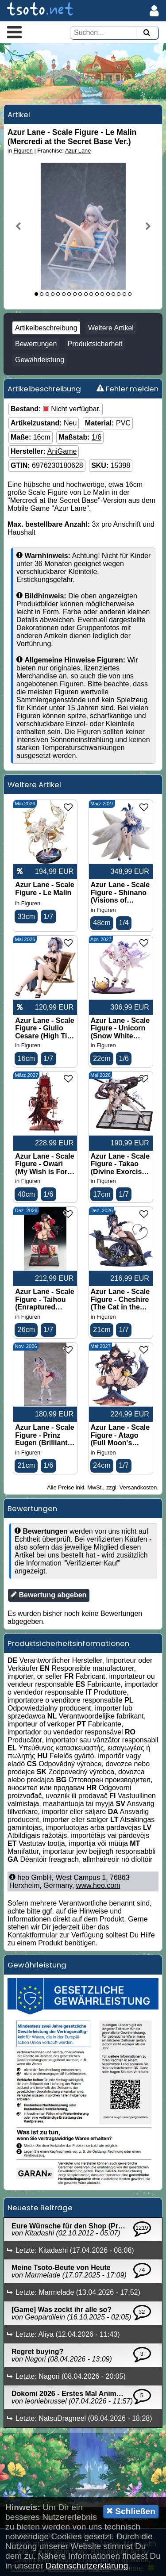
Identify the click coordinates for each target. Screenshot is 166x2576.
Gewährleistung (39, 360)
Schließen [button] (130, 2511)
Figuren (23, 150)
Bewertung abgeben (48, 1595)
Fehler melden (127, 388)
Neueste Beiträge (40, 2207)
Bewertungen (36, 344)
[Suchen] (146, 33)
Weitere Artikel (111, 328)
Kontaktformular (33, 1935)
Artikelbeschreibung (46, 328)
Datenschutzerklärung (87, 2565)
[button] (14, 31)
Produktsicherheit (95, 344)
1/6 (96, 437)
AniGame (62, 451)
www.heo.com (98, 1885)
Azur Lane (78, 150)
